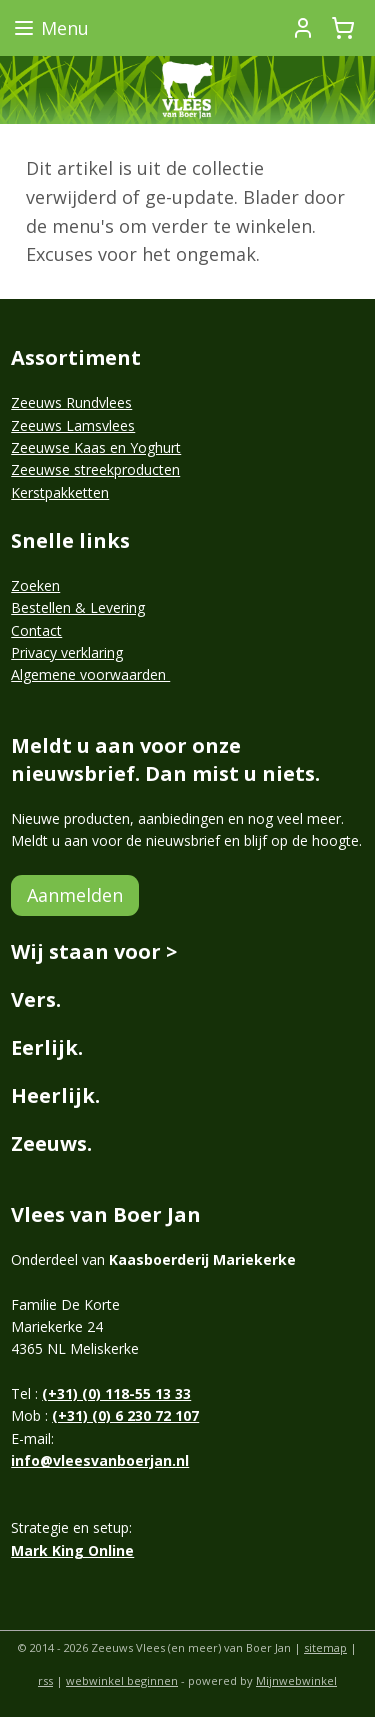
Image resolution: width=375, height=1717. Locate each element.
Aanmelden (75, 895)
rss (45, 1680)
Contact (36, 630)
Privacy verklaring (67, 652)
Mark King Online (72, 1550)
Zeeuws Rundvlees (71, 402)
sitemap (325, 1647)
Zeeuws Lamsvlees (73, 425)
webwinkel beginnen (122, 1680)
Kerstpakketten (60, 492)
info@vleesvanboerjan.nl (100, 1460)
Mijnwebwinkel (296, 1680)
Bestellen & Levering (78, 607)
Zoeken (35, 585)
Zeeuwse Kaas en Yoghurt (96, 447)
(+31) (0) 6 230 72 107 (125, 1415)
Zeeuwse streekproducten (95, 469)
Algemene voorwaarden (90, 674)
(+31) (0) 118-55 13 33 (116, 1393)
